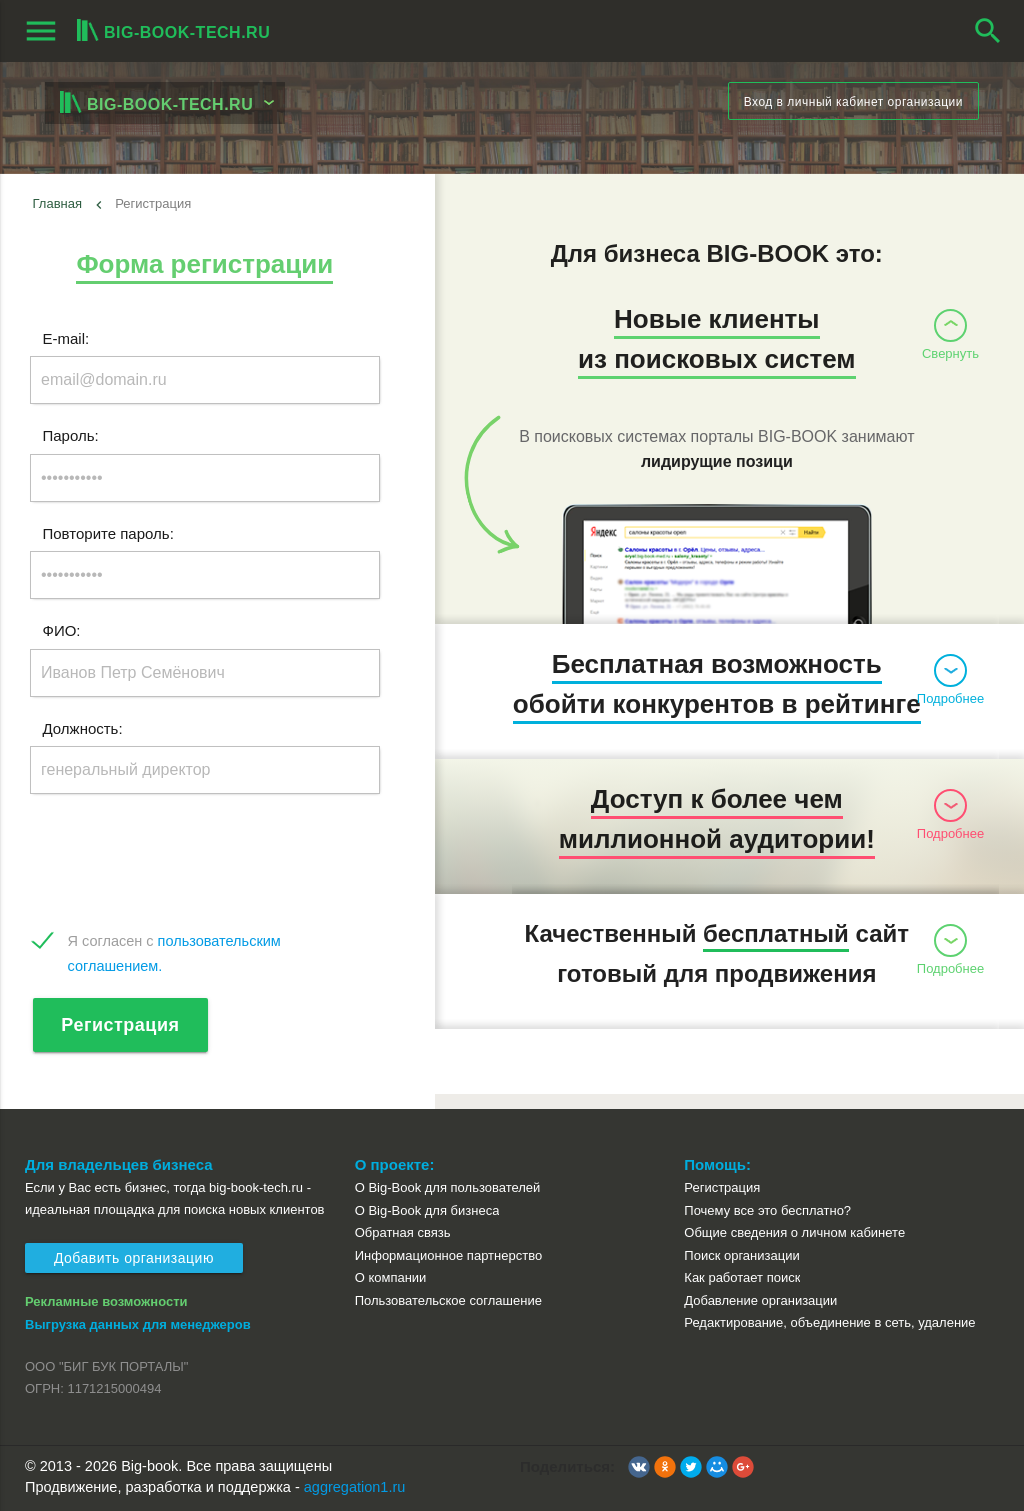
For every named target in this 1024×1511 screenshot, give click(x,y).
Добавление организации (760, 1300)
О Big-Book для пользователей (448, 1187)
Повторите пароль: (108, 532)
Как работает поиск (742, 1277)
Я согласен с (174, 943)
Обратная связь (403, 1232)
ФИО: (62, 630)
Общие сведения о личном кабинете (794, 1232)
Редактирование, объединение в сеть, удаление (829, 1322)
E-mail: (66, 337)
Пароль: (71, 435)
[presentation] (182, 863)
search (988, 31)
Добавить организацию (134, 1258)
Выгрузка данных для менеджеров (138, 1324)
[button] (639, 1467)
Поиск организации (741, 1255)
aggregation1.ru (355, 1487)
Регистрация (121, 1025)
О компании (391, 1277)
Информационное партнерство (448, 1255)
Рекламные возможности (106, 1301)
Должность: (83, 727)
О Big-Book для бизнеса (427, 1210)
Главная (57, 203)
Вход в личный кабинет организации (853, 102)
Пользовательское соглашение (448, 1300)
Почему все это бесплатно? (767, 1210)
